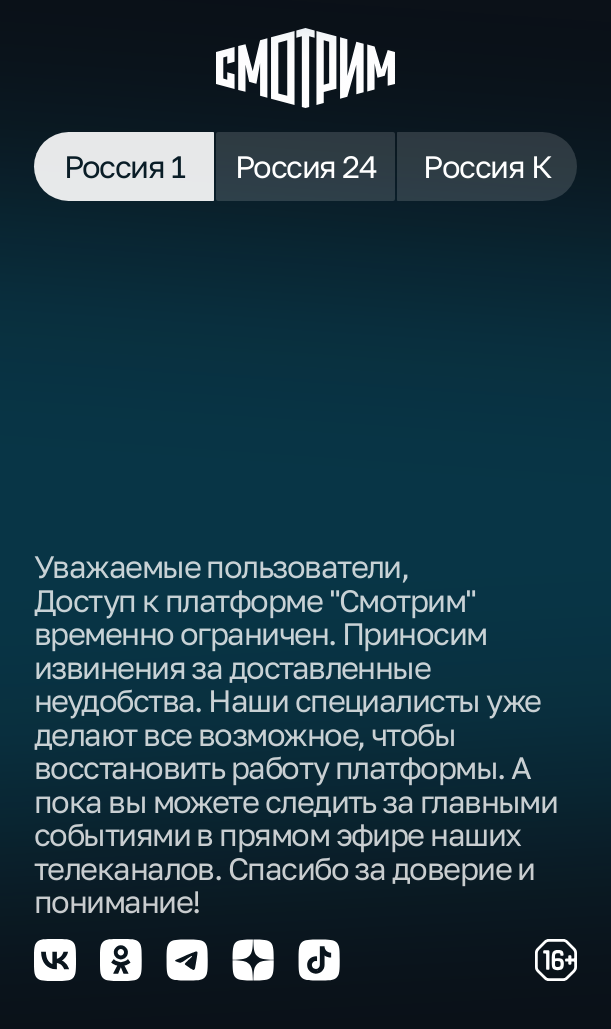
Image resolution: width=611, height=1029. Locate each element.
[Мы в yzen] (253, 960)
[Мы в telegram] (187, 960)
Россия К (487, 166)
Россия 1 (124, 166)
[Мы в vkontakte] (55, 960)
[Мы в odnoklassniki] (121, 960)
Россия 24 (305, 166)
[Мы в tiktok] (319, 960)
